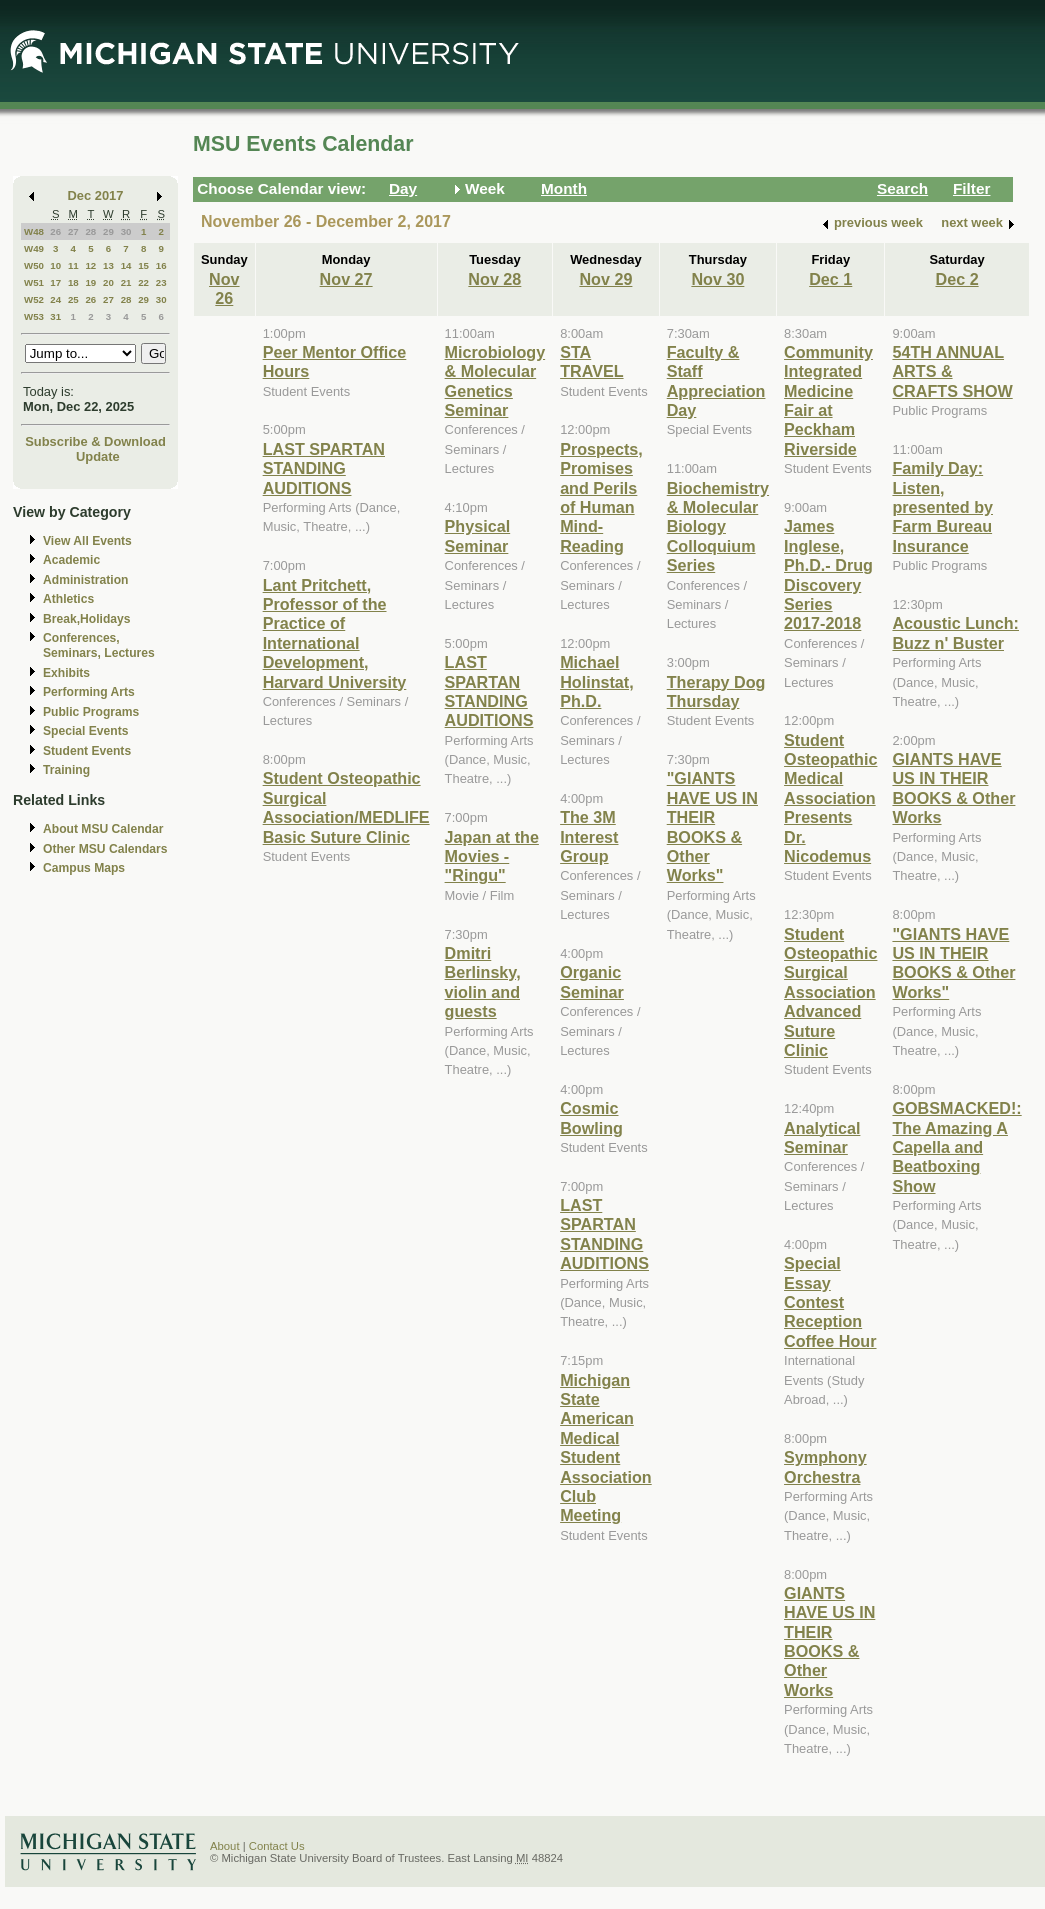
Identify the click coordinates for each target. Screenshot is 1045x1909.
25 (73, 299)
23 (161, 282)
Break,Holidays (87, 619)
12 (90, 265)
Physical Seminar (478, 535)
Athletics (68, 599)
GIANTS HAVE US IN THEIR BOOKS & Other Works (829, 1641)
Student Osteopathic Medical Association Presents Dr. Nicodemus (830, 798)
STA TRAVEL (591, 361)
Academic (71, 560)
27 (73, 231)
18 (73, 282)
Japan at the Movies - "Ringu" (492, 856)
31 (55, 316)
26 (55, 231)
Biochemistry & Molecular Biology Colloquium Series (718, 527)
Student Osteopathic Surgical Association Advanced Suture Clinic (830, 992)
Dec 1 (830, 279)
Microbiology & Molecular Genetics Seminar (495, 381)
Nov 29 (605, 279)
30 (126, 231)
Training (66, 770)
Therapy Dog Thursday (716, 691)
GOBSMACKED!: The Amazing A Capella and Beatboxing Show (956, 1147)
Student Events (87, 751)
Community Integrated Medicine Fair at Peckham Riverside (828, 400)
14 (126, 265)
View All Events (87, 541)
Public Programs (91, 712)
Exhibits (66, 673)
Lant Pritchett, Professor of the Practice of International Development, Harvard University (335, 633)
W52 (34, 299)
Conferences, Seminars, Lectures (99, 645)
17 (55, 282)
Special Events (85, 731)
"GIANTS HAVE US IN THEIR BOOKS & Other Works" (712, 826)
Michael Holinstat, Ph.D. (597, 681)
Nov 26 (224, 288)
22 (143, 282)
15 (143, 265)
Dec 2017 (96, 195)
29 (108, 231)
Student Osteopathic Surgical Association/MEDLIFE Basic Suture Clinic (346, 807)
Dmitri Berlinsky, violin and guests (483, 982)
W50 (34, 265)
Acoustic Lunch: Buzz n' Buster (955, 632)
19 (90, 282)
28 (90, 231)
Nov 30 (717, 279)
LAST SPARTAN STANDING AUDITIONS (324, 468)
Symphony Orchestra (825, 1466)
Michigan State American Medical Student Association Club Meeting (606, 1448)
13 (108, 265)
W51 (34, 282)
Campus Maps (84, 868)
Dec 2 (957, 279)
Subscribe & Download (95, 441)
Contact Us (277, 1846)
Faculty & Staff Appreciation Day (716, 381)
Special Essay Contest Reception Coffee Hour (830, 1302)
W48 (34, 231)
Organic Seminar (592, 981)
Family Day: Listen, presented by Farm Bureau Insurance (942, 507)
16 (161, 265)
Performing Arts (89, 692)
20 (108, 282)
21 (126, 282)
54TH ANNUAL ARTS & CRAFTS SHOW (952, 371)
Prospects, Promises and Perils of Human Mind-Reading (601, 497)
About (225, 1846)
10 (55, 265)
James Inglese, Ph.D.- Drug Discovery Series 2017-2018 (828, 574)
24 (55, 299)
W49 (34, 248)
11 (73, 265)
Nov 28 (494, 279)
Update (98, 456)
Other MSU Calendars (105, 849)
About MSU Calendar (103, 829)
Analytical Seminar (822, 1137)
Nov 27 (346, 279)
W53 (34, 316)
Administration (85, 580)
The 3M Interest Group (589, 836)
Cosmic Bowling (591, 1117)
